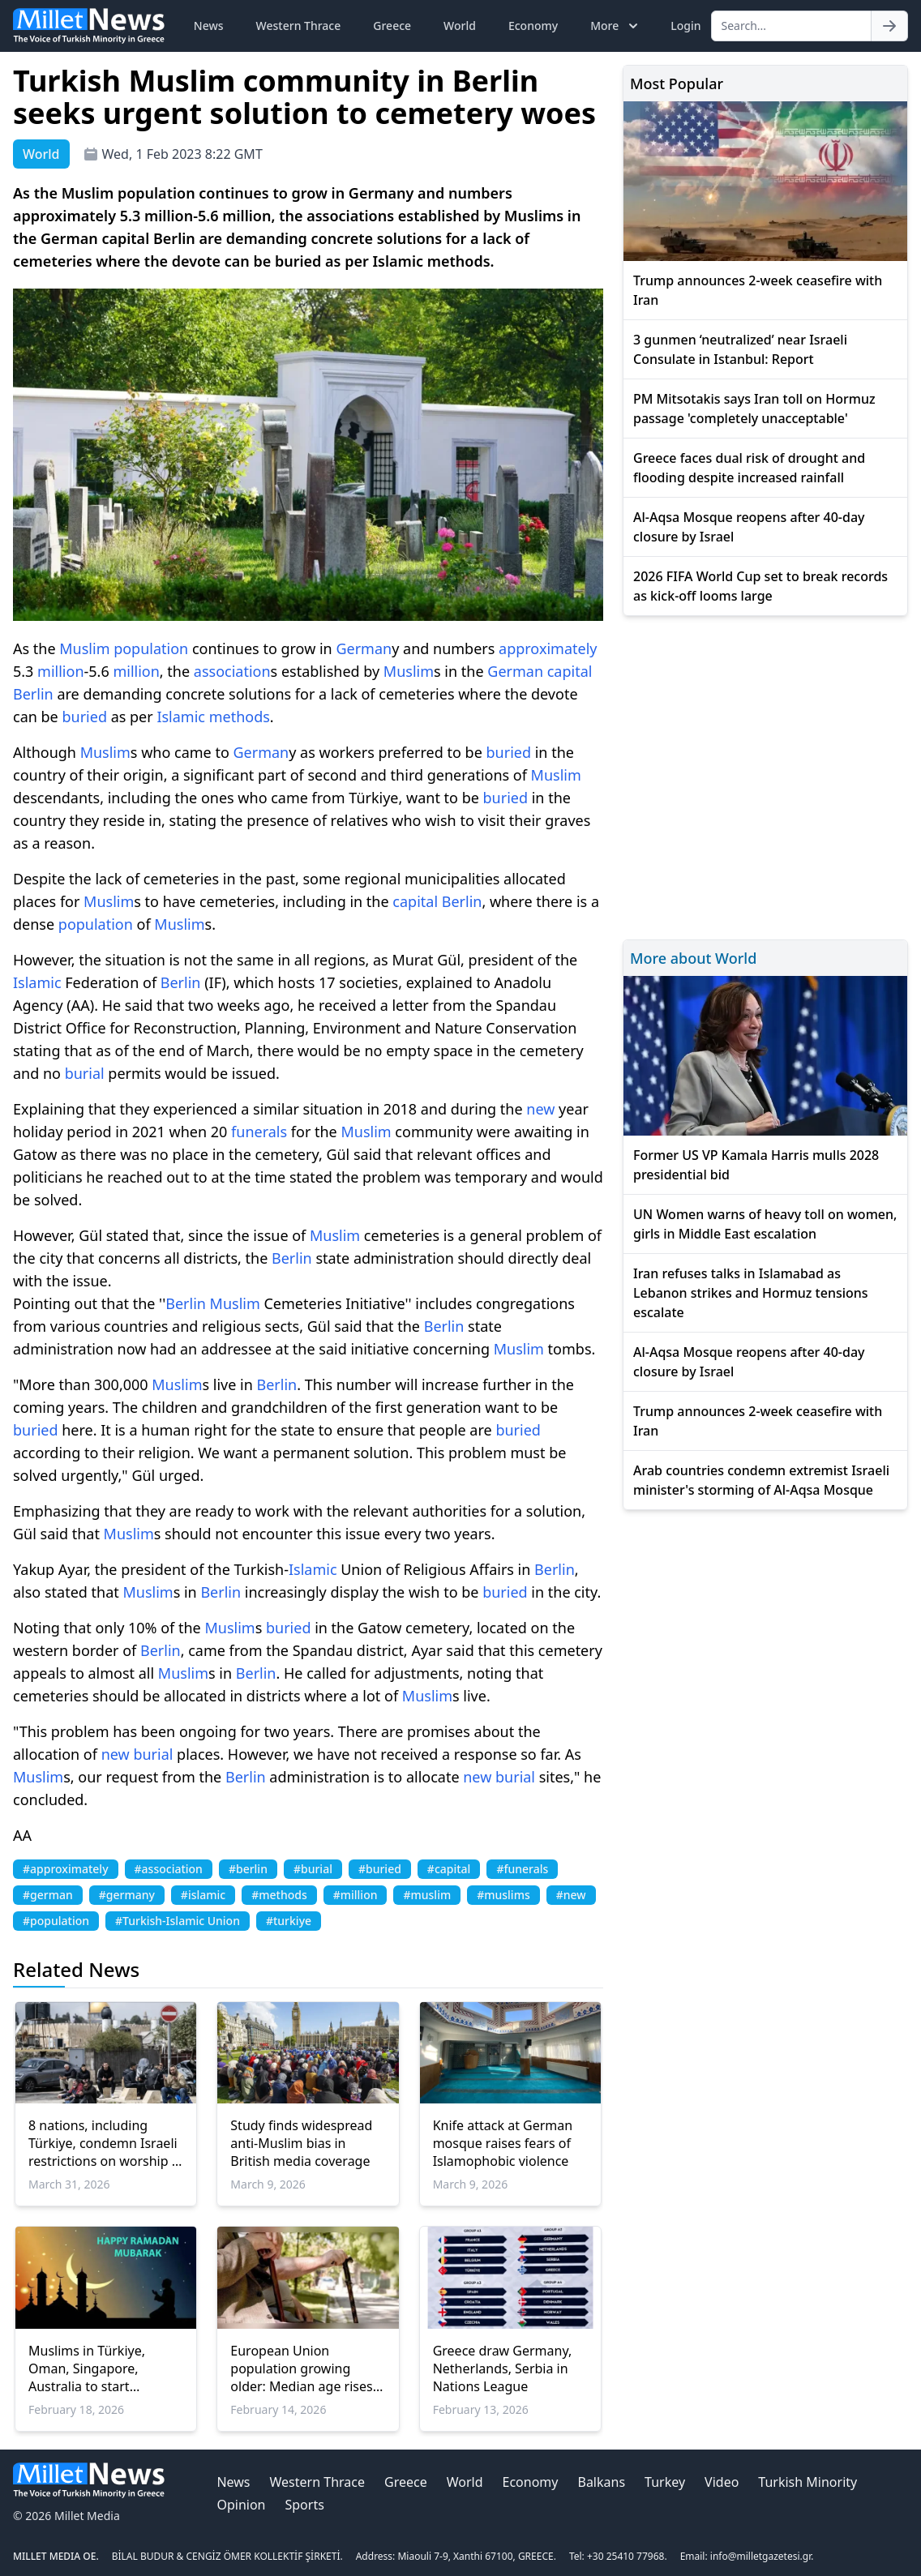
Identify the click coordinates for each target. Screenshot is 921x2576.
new (540, 1109)
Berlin (33, 694)
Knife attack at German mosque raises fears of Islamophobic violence (503, 2143)
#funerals (522, 1868)
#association (169, 1868)
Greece (392, 25)
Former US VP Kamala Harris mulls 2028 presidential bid (756, 1164)
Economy (533, 25)
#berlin (248, 1868)
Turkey (665, 2482)
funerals (259, 1131)
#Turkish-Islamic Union (177, 1920)
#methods (279, 1894)
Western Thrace (298, 25)
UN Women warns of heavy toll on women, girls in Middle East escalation (765, 1224)
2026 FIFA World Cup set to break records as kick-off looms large (760, 586)
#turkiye (288, 1920)
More (615, 26)
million (60, 671)
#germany (127, 1894)
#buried (379, 1868)
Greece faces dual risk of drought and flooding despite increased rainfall (749, 467)
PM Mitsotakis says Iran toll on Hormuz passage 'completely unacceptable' (754, 408)
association (232, 671)
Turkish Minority (807, 2482)
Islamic (180, 716)
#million (355, 1894)
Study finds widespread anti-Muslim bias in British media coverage (301, 2143)
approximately (548, 648)
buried (84, 716)
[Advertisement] (765, 775)
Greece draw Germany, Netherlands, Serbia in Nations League (502, 2368)
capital (570, 671)
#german (48, 1894)
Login (685, 25)
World (459, 25)
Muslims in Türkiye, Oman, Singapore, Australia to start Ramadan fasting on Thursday (89, 2368)
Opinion (240, 2505)
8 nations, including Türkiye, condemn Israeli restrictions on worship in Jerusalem (105, 2143)
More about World (693, 958)
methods (239, 716)
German (364, 648)
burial (85, 1073)
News (209, 25)
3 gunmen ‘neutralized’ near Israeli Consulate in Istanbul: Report (740, 349)
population (151, 648)
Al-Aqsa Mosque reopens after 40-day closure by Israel (749, 527)
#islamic (203, 1894)
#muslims (503, 1894)
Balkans (601, 2482)
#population (56, 1920)
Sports (304, 2505)
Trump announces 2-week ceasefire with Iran (757, 290)
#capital (449, 1868)
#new (571, 1894)
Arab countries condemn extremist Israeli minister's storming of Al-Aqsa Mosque (761, 1480)
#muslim (427, 1894)
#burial (312, 1868)
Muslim (84, 648)
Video (722, 2482)
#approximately (66, 1868)
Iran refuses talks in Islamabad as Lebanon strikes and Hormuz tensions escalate (750, 1292)
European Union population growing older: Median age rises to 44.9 (301, 2368)
